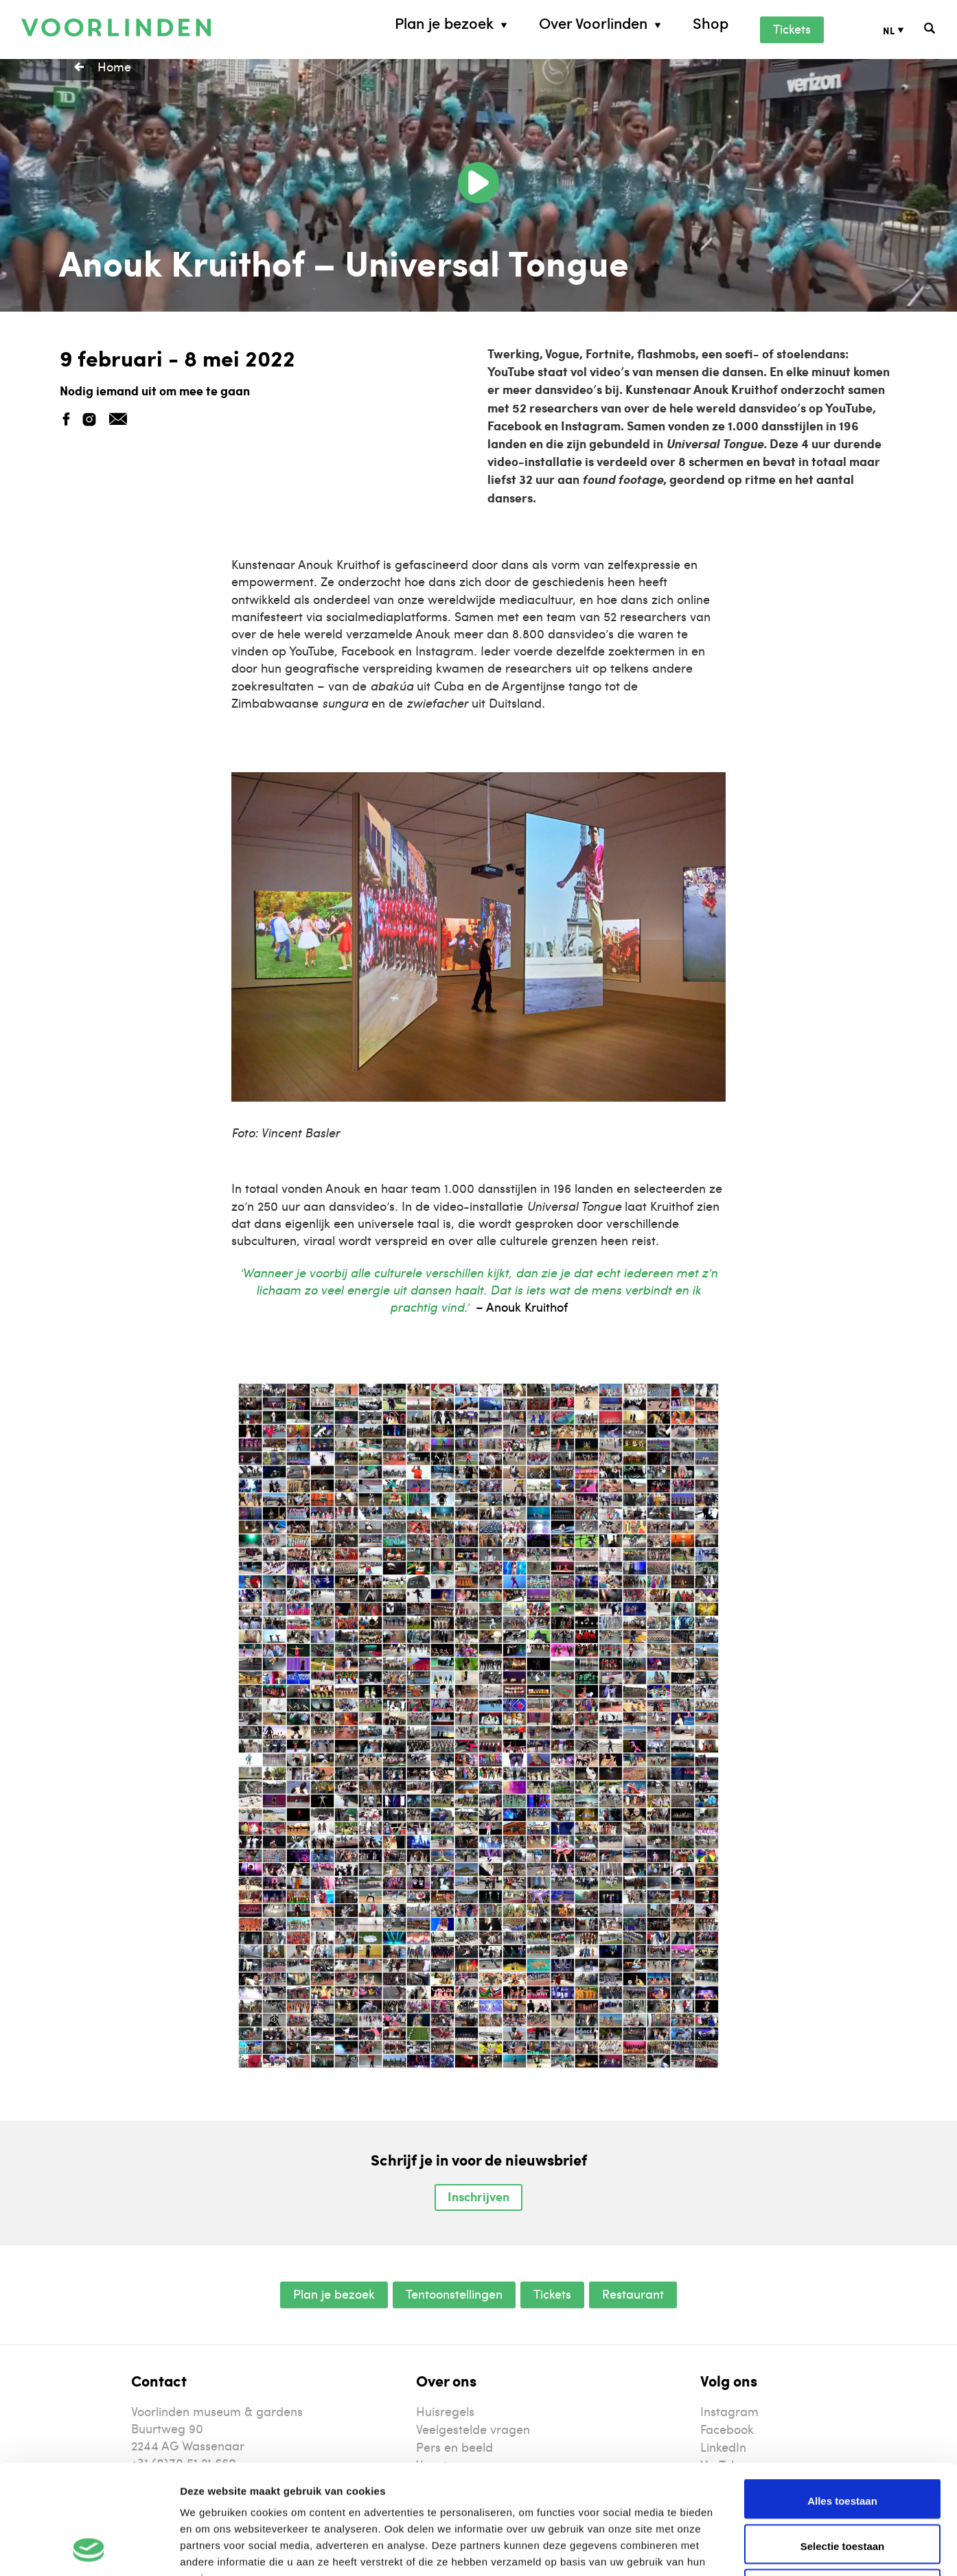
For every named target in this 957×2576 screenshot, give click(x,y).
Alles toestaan (842, 2398)
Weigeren (842, 2488)
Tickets (792, 28)
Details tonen (741, 2549)
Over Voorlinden (593, 23)
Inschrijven (478, 2196)
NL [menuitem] (889, 30)
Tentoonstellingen (454, 2293)
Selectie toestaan (842, 2443)
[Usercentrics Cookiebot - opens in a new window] (89, 2549)
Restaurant (633, 2293)
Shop (710, 23)
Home (114, 66)
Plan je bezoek (444, 23)
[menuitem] (904, 30)
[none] (904, 30)
